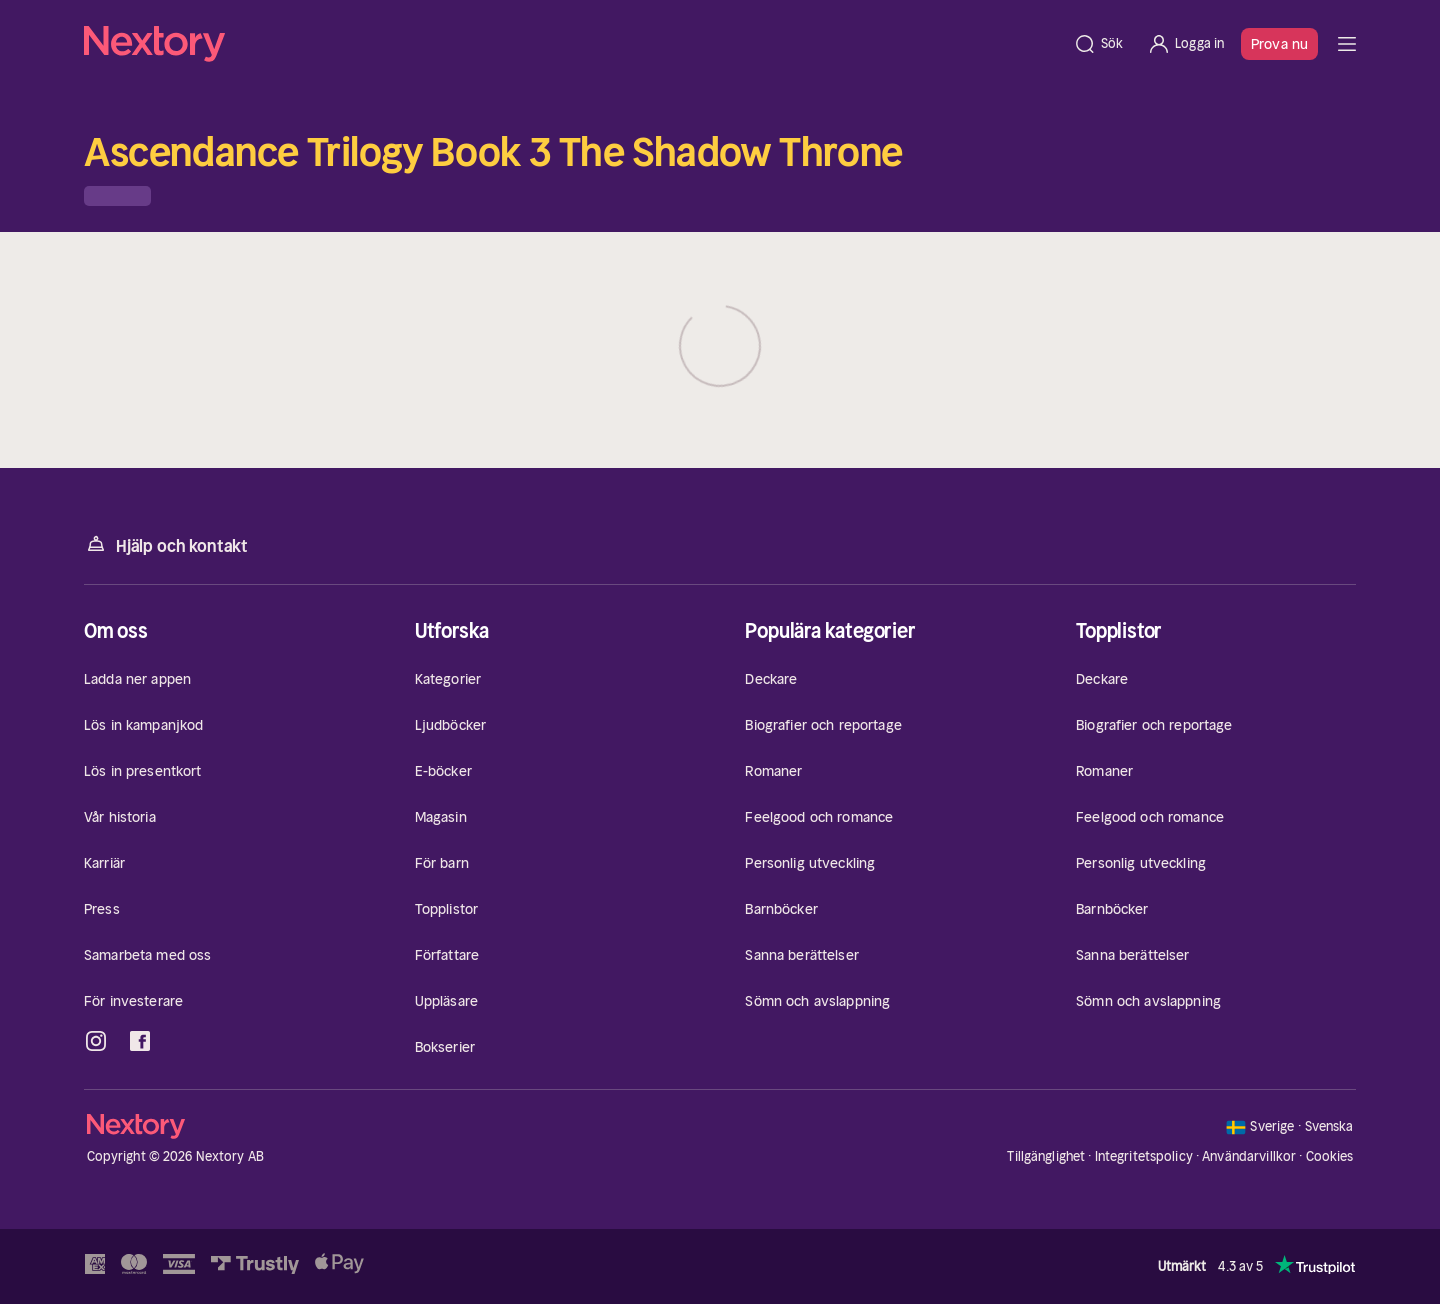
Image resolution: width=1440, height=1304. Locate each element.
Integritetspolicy (1144, 1156)
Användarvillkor (1249, 1156)
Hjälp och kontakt (166, 544)
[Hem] (572, 44)
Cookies (1330, 1157)
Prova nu (1279, 44)
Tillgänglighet (1046, 1156)
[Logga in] (1185, 44)
